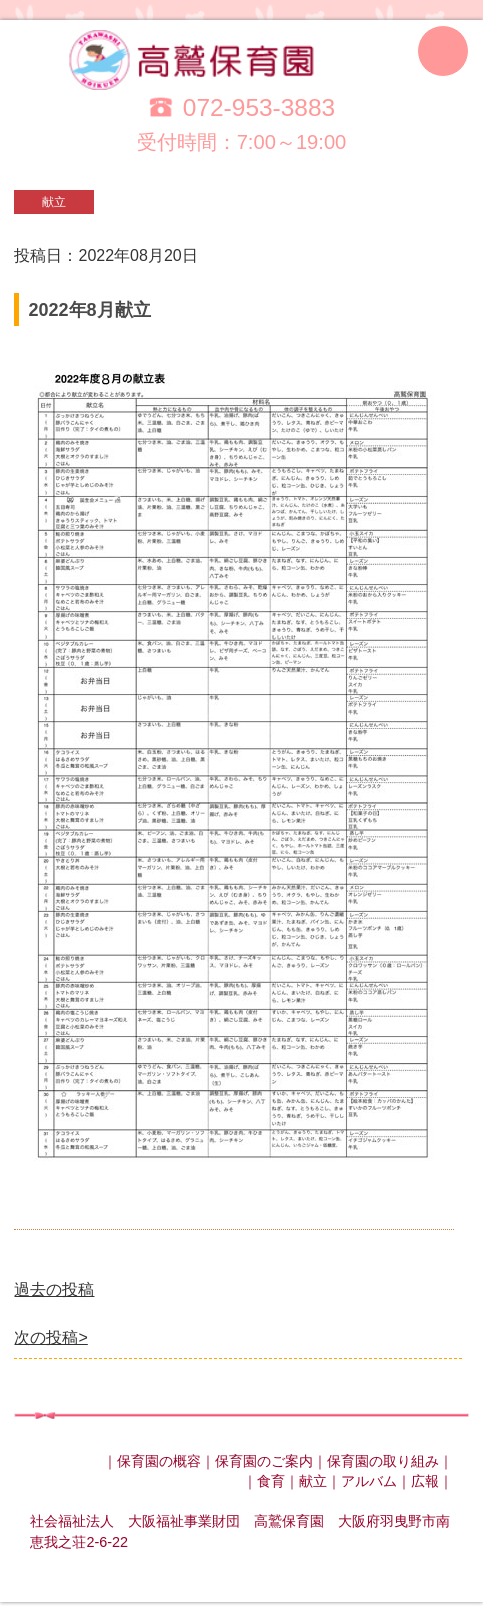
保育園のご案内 (264, 1461)
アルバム (369, 1481)
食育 (271, 1481)
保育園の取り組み (383, 1461)
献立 (313, 1481)
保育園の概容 (159, 1461)
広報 (425, 1481)
